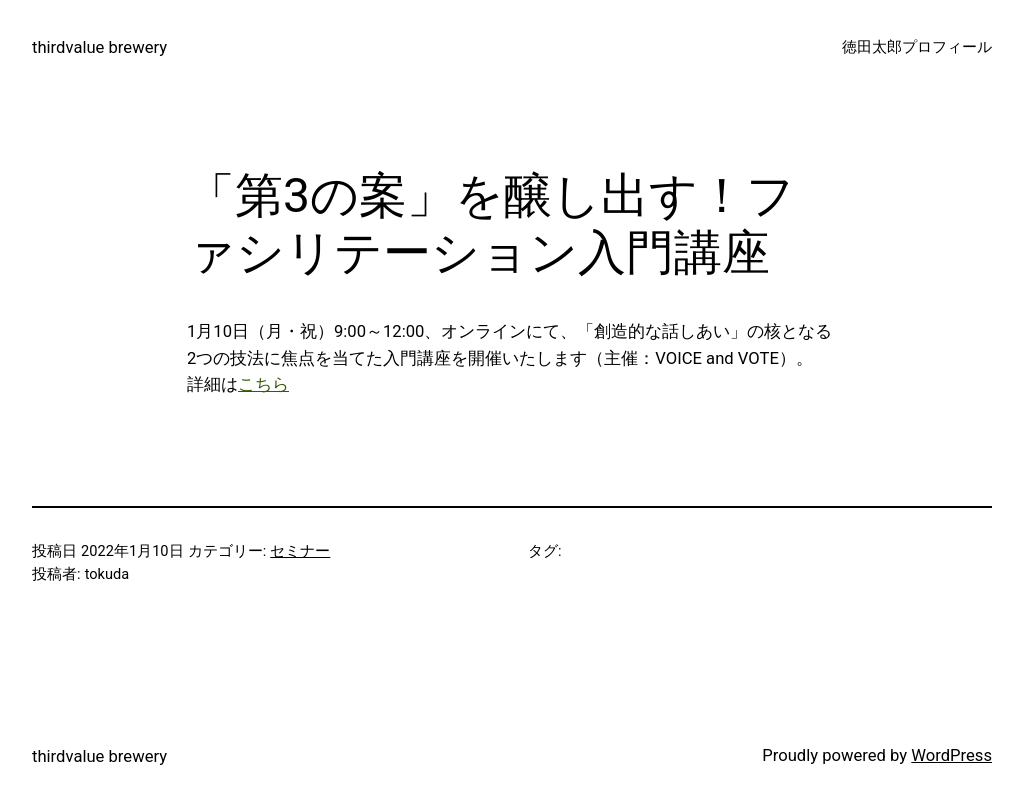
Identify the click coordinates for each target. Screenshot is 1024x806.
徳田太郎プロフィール (917, 47)
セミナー (300, 551)
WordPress (951, 755)
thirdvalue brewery (99, 47)
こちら (263, 384)
